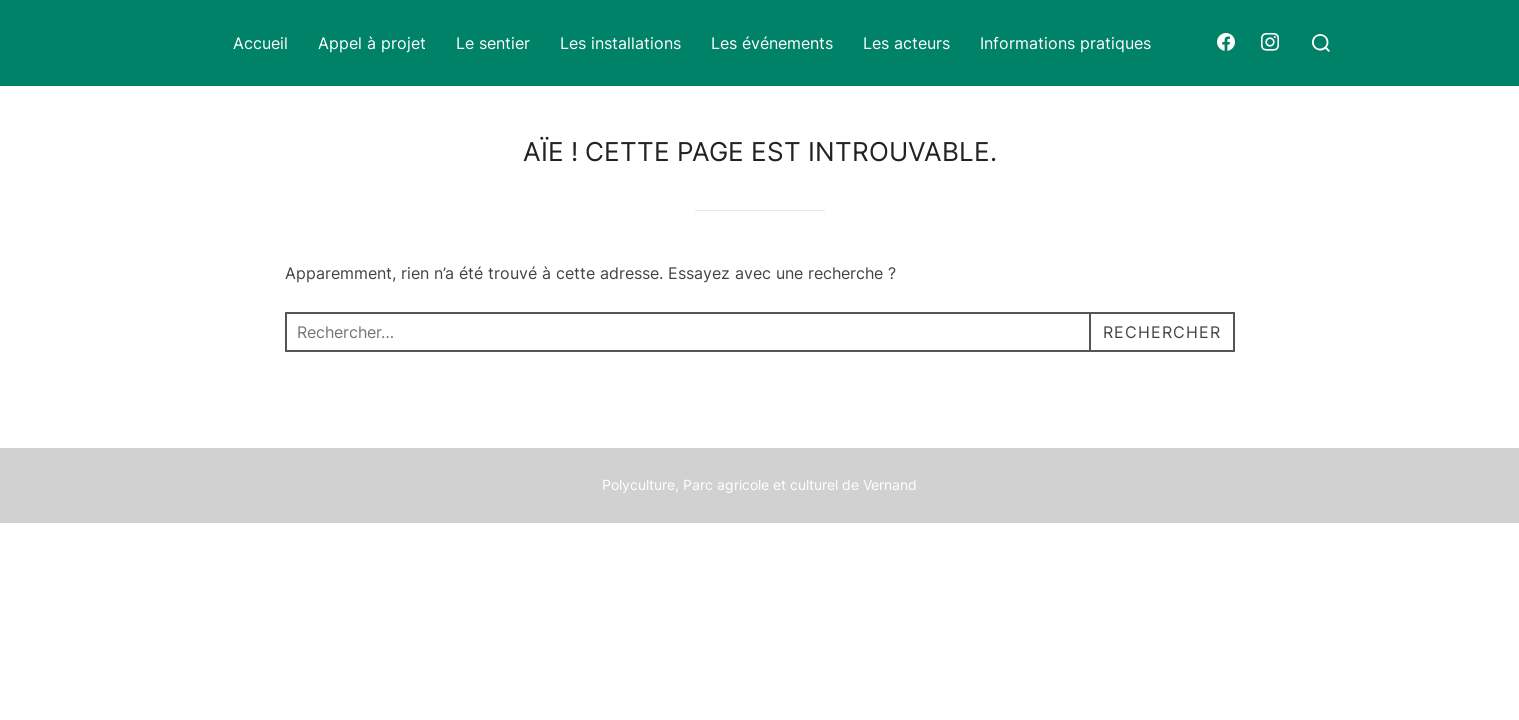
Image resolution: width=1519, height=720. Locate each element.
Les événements (772, 43)
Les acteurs (906, 43)
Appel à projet (372, 43)
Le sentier (493, 43)
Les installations (620, 43)
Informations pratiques (1065, 43)
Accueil (260, 43)
